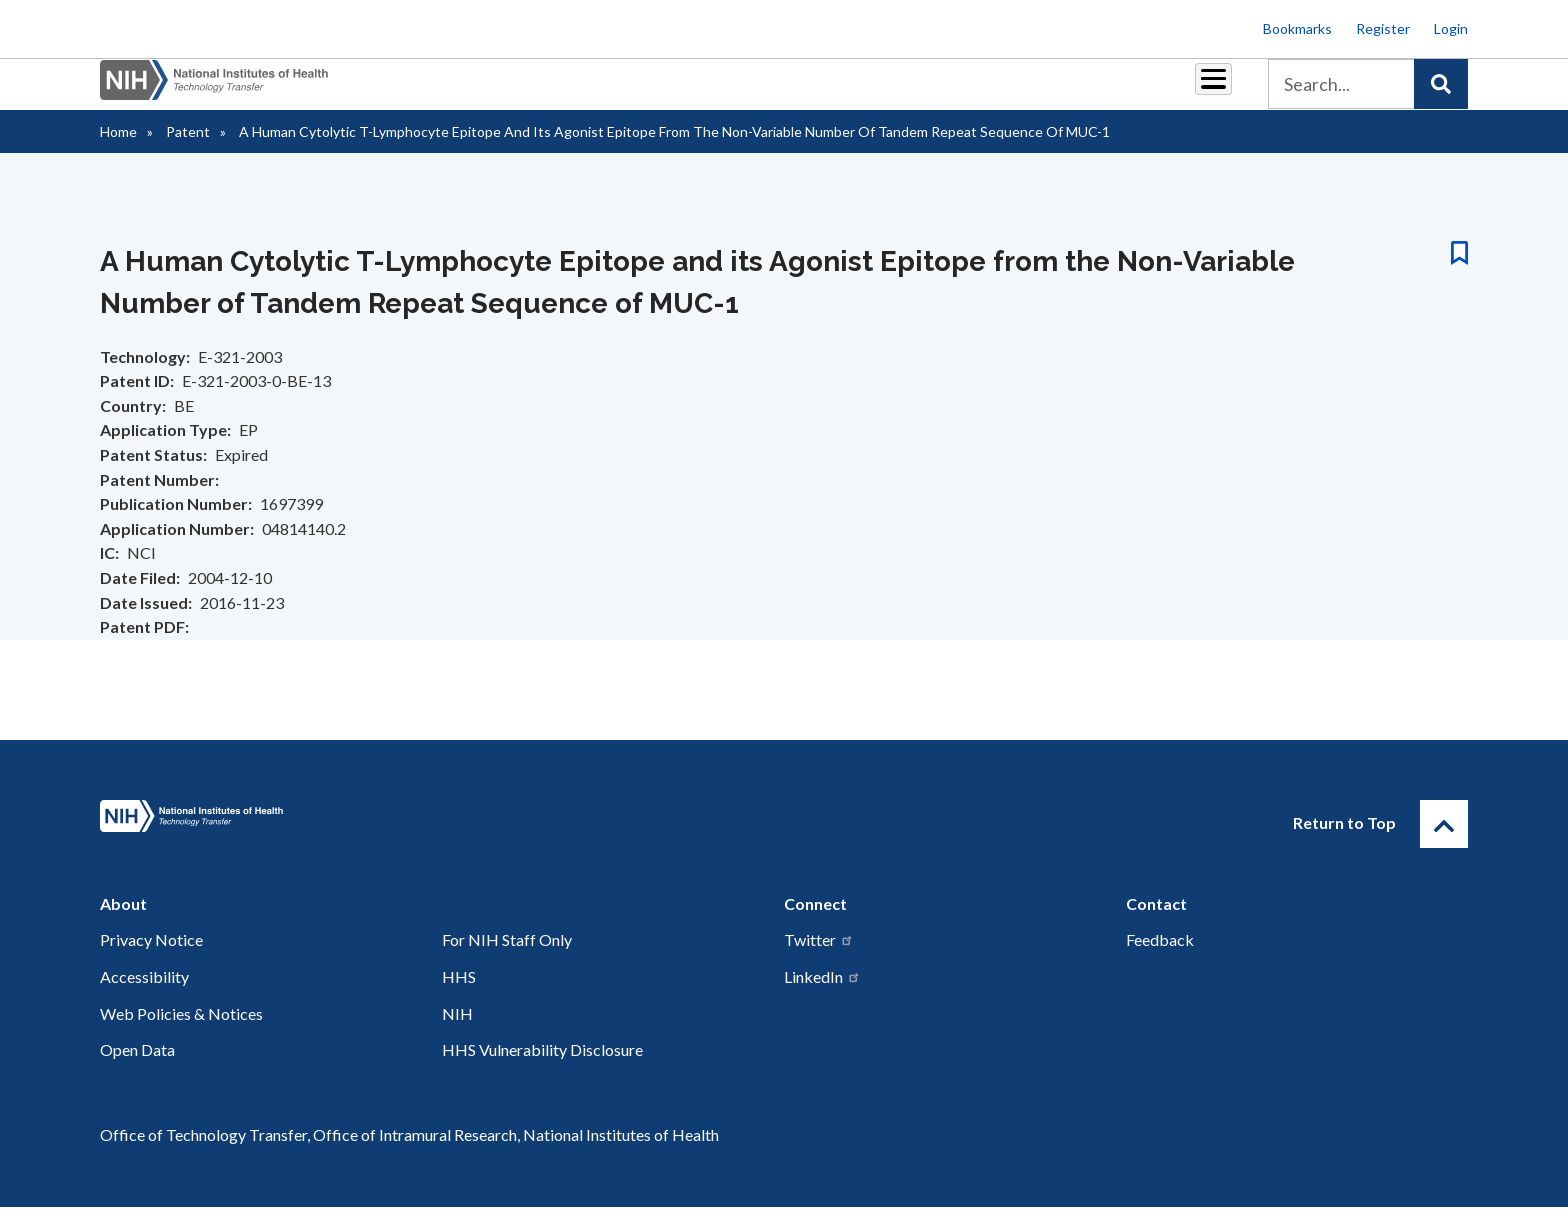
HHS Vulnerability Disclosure (542, 1067)
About (1195, 91)
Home (118, 149)
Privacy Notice (151, 957)
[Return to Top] (1444, 842)
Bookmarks (1297, 28)
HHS (459, 994)
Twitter (819, 957)
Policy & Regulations (1073, 91)
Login (1451, 28)
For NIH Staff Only (507, 957)
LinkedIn (822, 994)
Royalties (754, 91)
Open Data (137, 1067)
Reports (845, 91)
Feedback (1160, 957)
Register (1383, 28)
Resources (938, 91)
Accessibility (144, 994)
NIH (457, 1031)
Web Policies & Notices (181, 1031)
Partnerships (648, 91)
